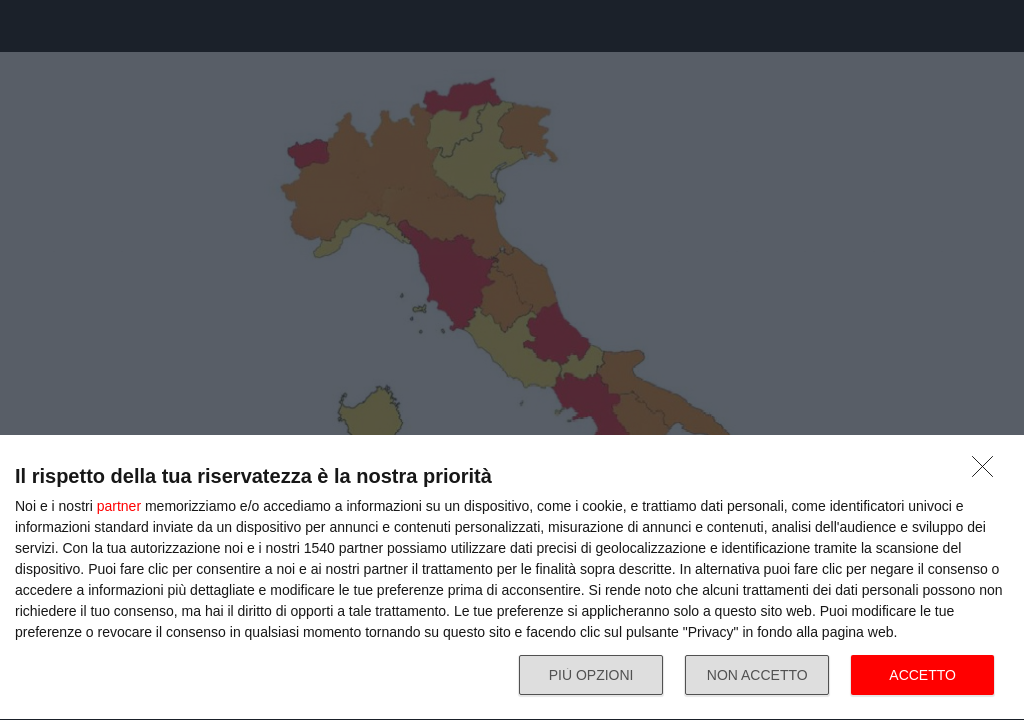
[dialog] (512, 578)
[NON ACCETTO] (988, 472)
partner (119, 506)
